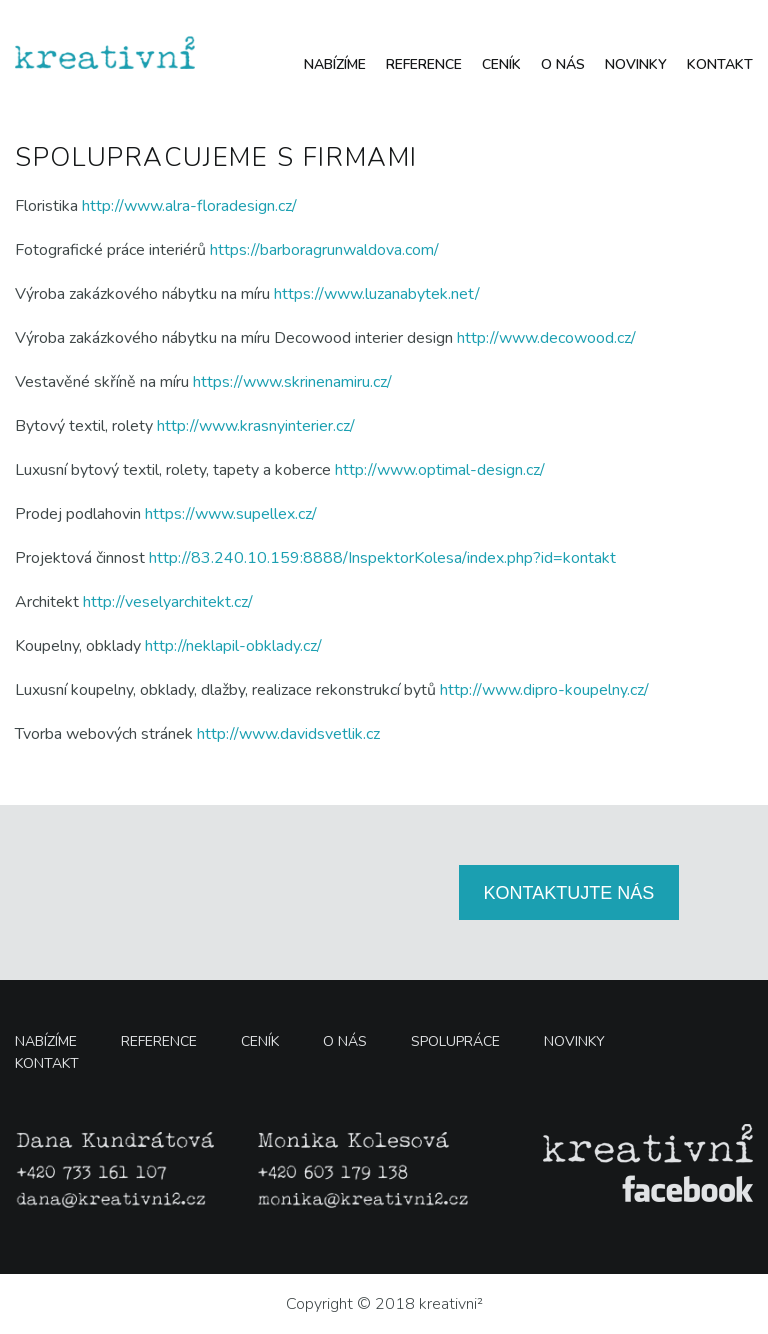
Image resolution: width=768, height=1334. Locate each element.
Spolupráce (455, 1041)
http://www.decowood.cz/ (546, 338)
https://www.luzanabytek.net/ (377, 294)
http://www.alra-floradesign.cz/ (189, 206)
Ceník (501, 64)
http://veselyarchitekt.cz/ (168, 602)
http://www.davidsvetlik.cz (288, 734)
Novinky (636, 64)
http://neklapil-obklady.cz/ (233, 646)
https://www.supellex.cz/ (231, 514)
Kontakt (720, 64)
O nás (563, 64)
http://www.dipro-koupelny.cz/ (544, 690)
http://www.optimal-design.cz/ (440, 470)
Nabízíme (335, 64)
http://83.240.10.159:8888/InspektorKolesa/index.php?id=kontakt (382, 558)
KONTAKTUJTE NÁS (569, 893)
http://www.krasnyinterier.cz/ (256, 426)
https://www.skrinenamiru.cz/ (292, 382)
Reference (424, 64)
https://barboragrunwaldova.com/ (324, 250)
